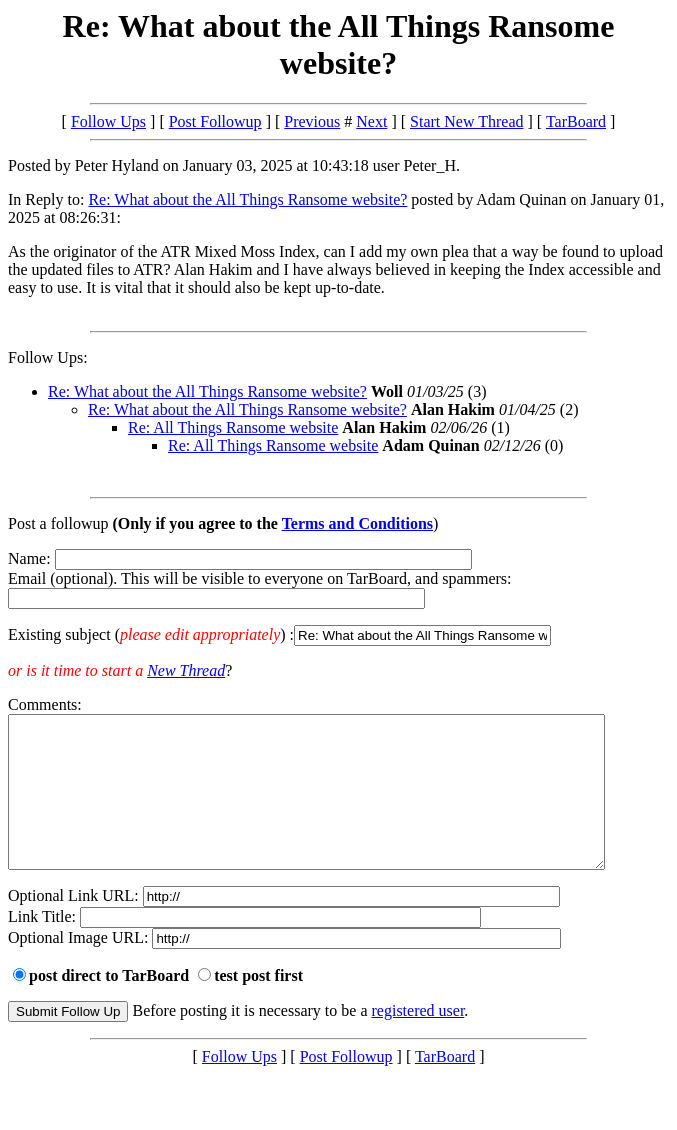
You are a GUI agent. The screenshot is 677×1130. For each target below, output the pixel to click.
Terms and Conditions (357, 523)
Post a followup (58, 523)
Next (371, 121)
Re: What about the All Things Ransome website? (247, 199)
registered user (418, 1040)
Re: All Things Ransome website (233, 427)
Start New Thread (466, 121)
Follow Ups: (48, 357)
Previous (312, 121)
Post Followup (215, 121)
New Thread (186, 670)
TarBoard (576, 121)
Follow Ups (108, 121)
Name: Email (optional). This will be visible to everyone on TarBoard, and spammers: (338, 598)
